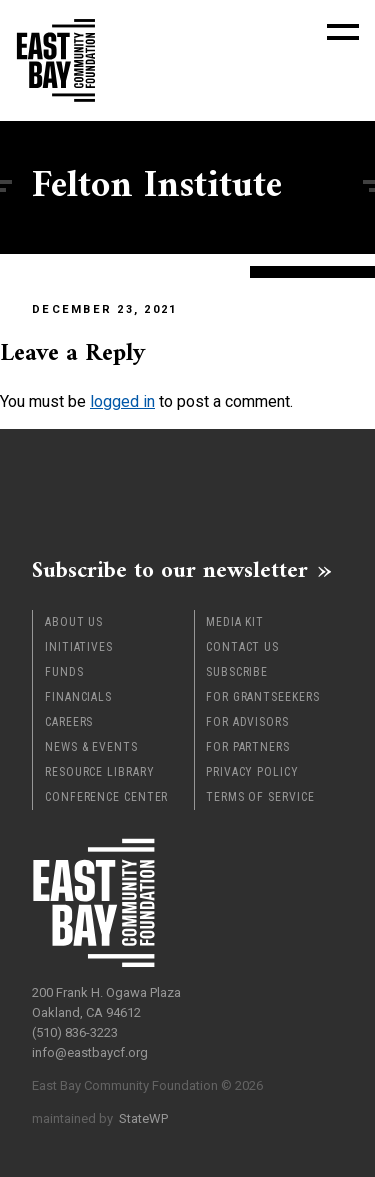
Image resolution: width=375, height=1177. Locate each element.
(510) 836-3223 (75, 1032)
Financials (78, 697)
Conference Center (106, 797)
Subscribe (237, 672)
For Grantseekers (262, 697)
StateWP (143, 1118)
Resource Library (99, 772)
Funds (64, 672)
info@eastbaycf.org (90, 1052)
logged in (122, 401)
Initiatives (79, 647)
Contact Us (242, 647)
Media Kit (235, 622)
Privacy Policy (252, 772)
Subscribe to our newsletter (170, 570)
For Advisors (247, 722)
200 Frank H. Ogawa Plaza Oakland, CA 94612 (106, 1002)
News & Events (91, 747)
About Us (74, 622)
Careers (69, 722)
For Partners (248, 747)
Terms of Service (260, 797)
